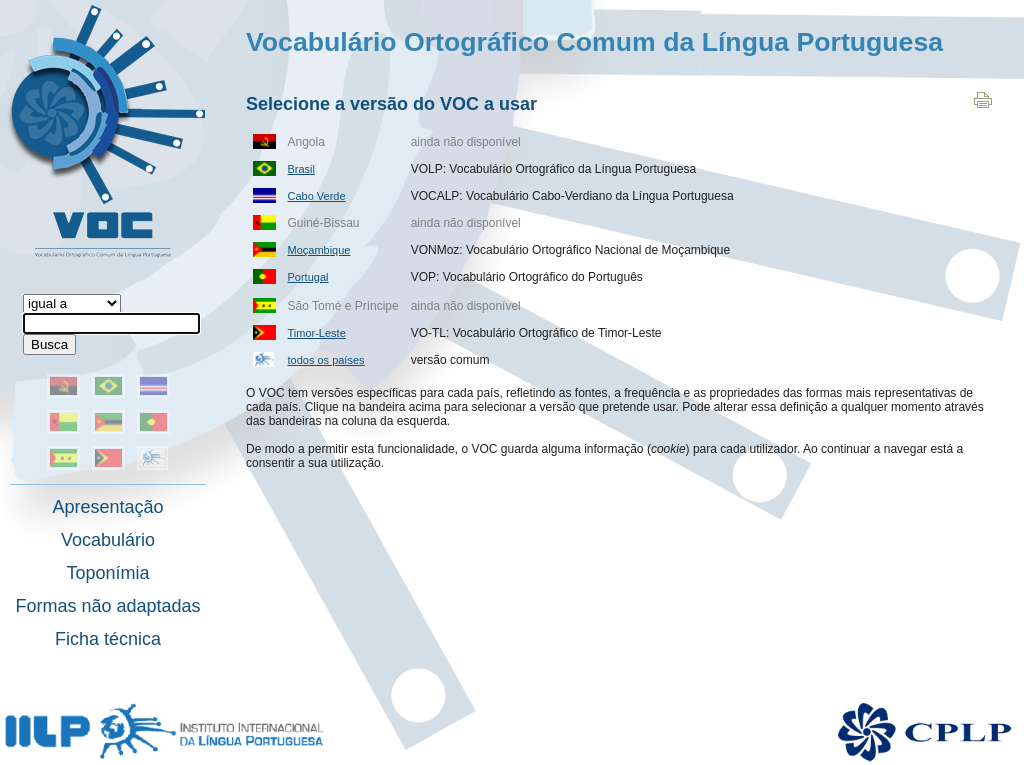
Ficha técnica (108, 639)
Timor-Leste (317, 333)
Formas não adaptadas (107, 606)
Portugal (308, 277)
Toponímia (107, 573)
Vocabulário (108, 540)
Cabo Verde (317, 196)
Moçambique (319, 250)
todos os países (326, 360)
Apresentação (107, 507)
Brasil (302, 169)
